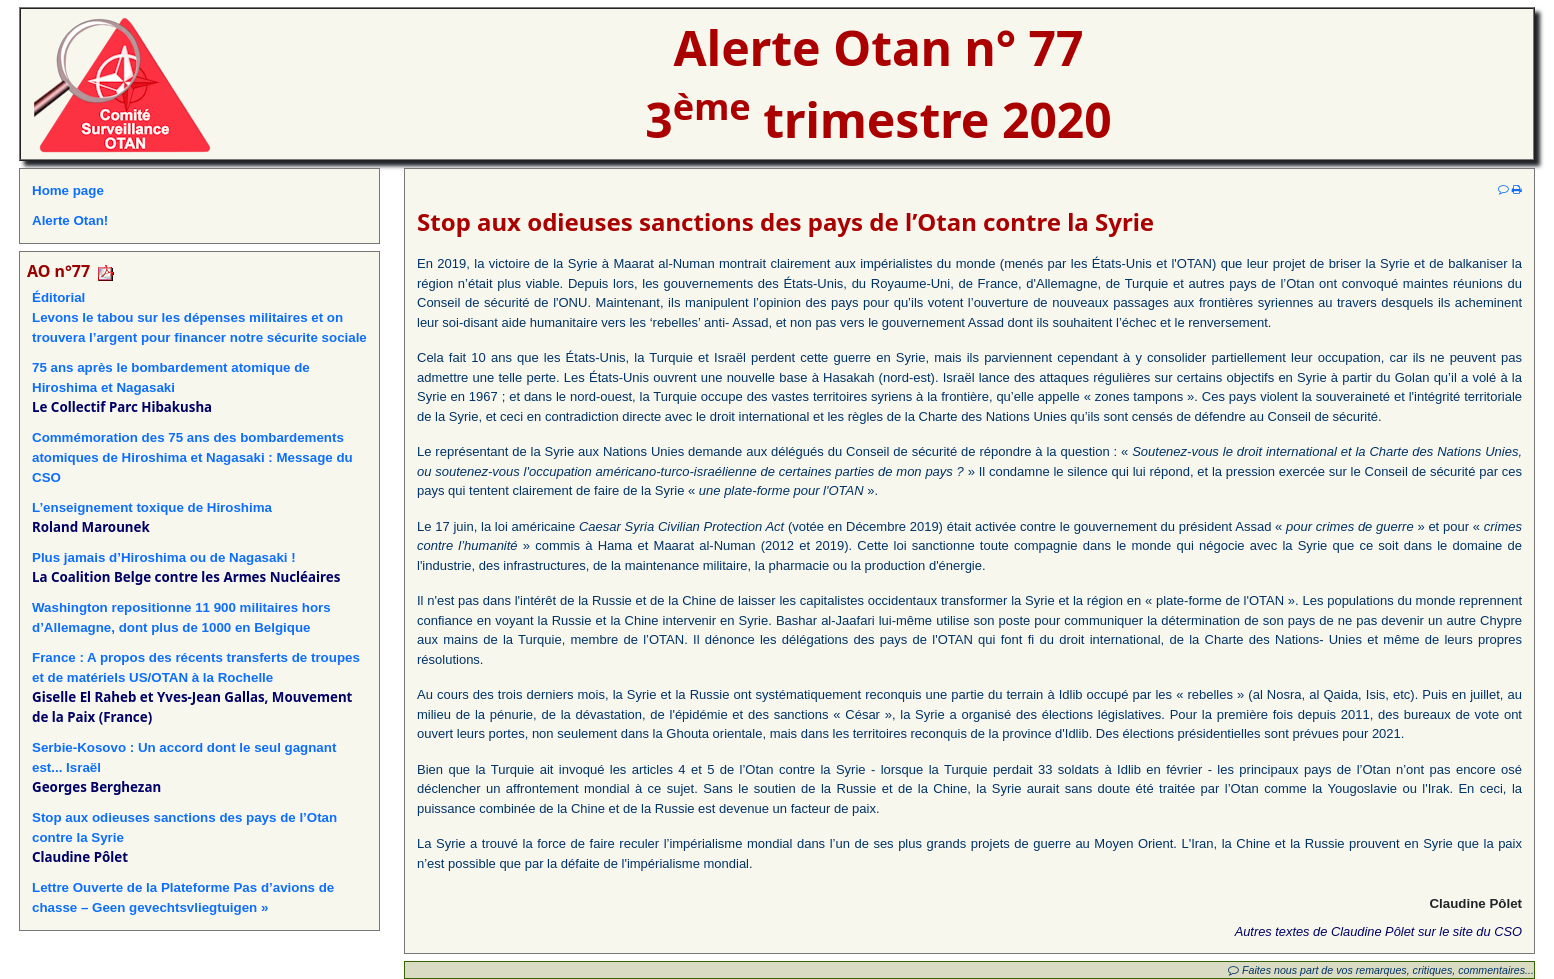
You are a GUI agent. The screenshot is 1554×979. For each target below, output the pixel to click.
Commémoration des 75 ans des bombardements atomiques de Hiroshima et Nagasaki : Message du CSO (192, 457)
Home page (68, 190)
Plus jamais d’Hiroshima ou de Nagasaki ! (164, 557)
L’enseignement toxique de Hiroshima (152, 507)
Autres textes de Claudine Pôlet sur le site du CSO (1378, 931)
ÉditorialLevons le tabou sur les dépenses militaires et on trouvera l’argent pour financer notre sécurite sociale (199, 317)
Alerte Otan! (70, 220)
